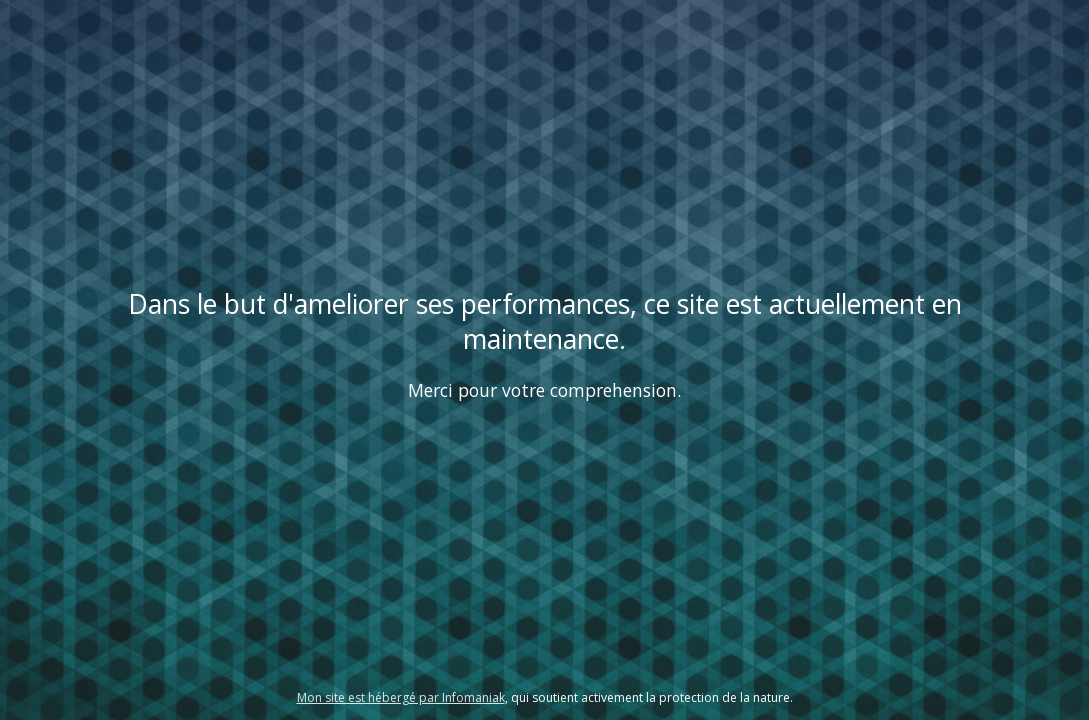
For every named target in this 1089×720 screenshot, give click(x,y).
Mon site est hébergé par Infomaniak (401, 697)
